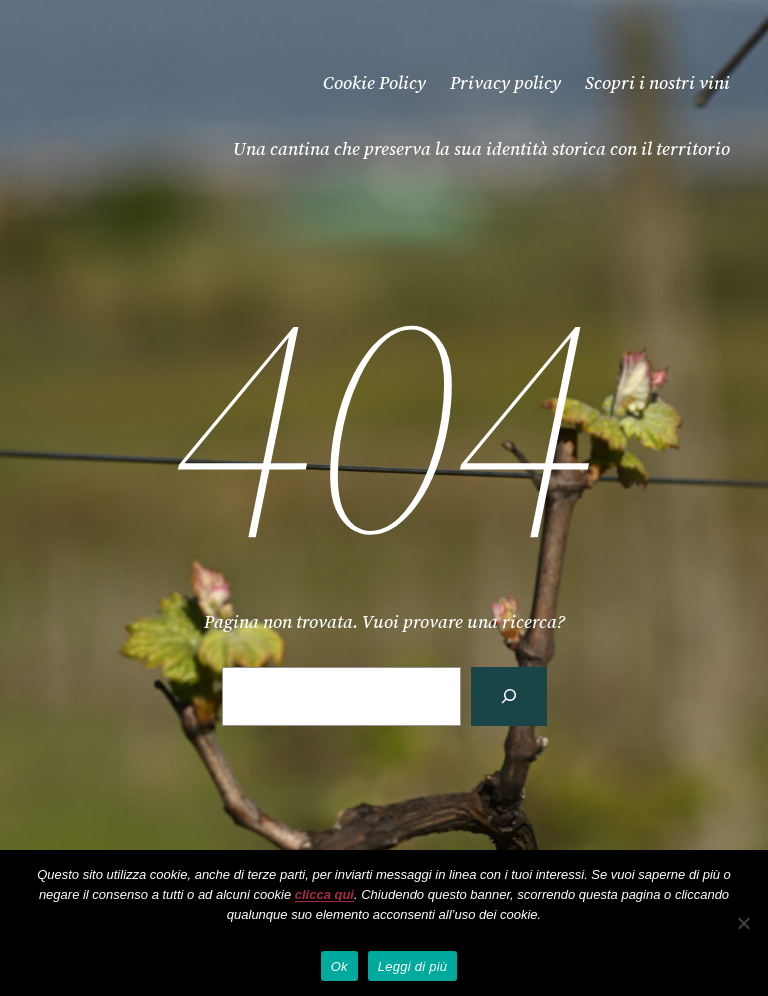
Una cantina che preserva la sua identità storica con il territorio (481, 148)
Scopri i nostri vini (657, 82)
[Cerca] (509, 696)
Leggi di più (413, 966)
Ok (339, 966)
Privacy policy (505, 82)
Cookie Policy (374, 82)
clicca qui (324, 894)
